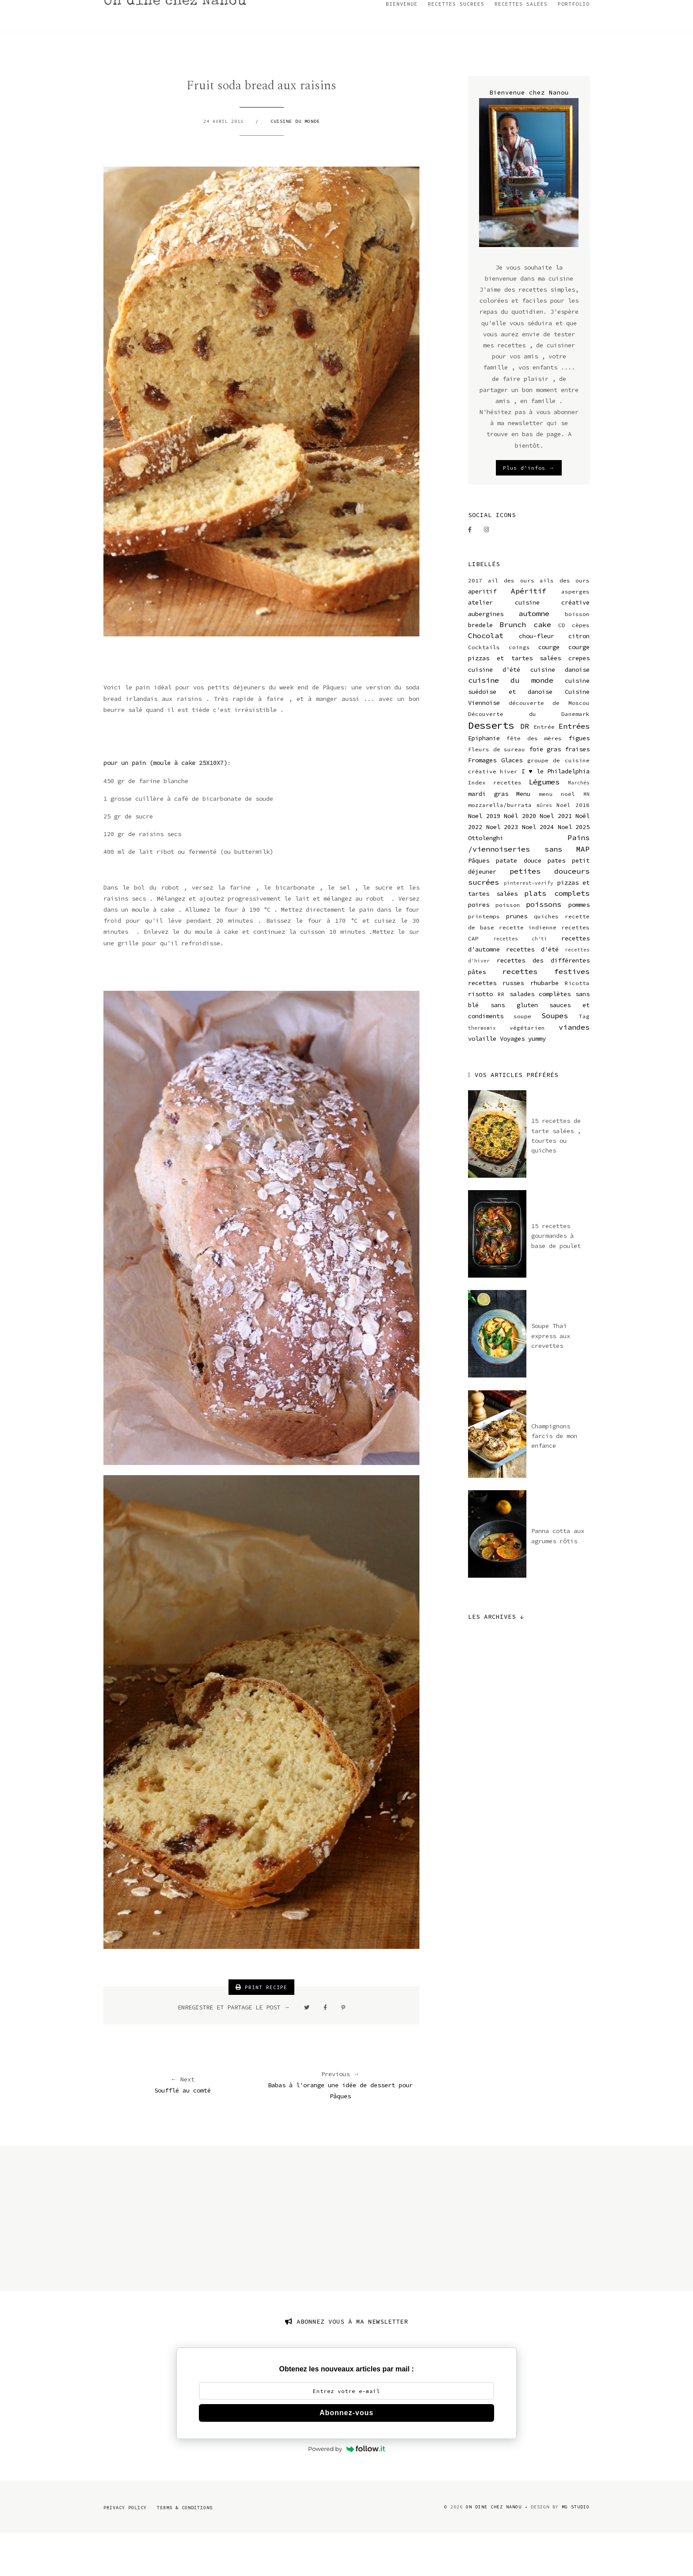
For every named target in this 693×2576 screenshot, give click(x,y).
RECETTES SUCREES (456, 46)
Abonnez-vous (346, 2455)
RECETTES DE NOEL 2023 (275, 9)
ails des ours (565, 623)
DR (524, 768)
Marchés (579, 825)
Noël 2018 (573, 847)
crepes (579, 700)
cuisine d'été (494, 712)
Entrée (544, 769)
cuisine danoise (560, 712)
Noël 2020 (520, 858)
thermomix (482, 1070)
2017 (475, 623)
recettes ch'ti (520, 981)
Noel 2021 (556, 858)
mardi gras (488, 836)
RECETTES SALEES (521, 46)
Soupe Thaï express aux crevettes (550, 1378)
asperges (575, 634)
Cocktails (484, 689)
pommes (579, 947)
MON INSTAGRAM (125, 9)
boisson (577, 656)
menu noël (557, 836)
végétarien (527, 1070)
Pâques (478, 903)
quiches (546, 958)
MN (586, 836)
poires (478, 947)
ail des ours (511, 623)
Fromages (482, 803)
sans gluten (514, 1047)
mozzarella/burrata (500, 847)
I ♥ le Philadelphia (556, 814)
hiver (509, 813)
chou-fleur (536, 678)
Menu (523, 836)
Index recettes (495, 825)
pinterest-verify (528, 925)
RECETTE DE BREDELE (193, 9)
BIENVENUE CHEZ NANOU (50, 9)
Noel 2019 (484, 858)
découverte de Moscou (549, 745)
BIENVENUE (402, 46)
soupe (522, 1058)
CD (561, 667)
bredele (480, 667)
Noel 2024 (538, 869)
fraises (577, 791)
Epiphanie (484, 780)
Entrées (574, 768)
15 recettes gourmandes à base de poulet (556, 1278)
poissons (543, 946)
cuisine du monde (295, 163)
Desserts (491, 767)
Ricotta (577, 1025)
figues (579, 780)
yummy (537, 1081)
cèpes (581, 667)
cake (542, 667)
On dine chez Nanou (175, 44)
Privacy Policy (125, 2550)
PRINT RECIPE (261, 2029)
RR (501, 1036)
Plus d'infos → (529, 510)
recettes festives (546, 1014)
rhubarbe (544, 1025)
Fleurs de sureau (496, 791)
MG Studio (576, 2549)
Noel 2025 (574, 869)
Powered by (346, 2491)
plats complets (557, 935)
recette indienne (528, 969)
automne (533, 656)
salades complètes (540, 1036)
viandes (574, 1069)
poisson (507, 947)
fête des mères (534, 780)
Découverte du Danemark (529, 756)
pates (556, 903)
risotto (480, 1036)
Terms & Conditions (185, 2550)
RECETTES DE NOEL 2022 (362, 9)
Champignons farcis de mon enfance (554, 1478)
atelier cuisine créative (529, 645)
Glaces (511, 803)
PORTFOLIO (574, 46)
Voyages (512, 1081)
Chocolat (485, 678)
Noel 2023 (502, 869)
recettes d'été (532, 992)
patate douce (518, 903)
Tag (584, 1058)
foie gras (545, 791)
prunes (516, 959)
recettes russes (496, 1025)
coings (519, 689)
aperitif (482, 634)
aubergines (485, 656)
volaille (482, 1081)
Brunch (512, 667)
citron (579, 678)
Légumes (544, 824)
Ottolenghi (485, 880)
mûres (544, 848)
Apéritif (528, 633)
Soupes (554, 1058)
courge (549, 689)
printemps (484, 958)
